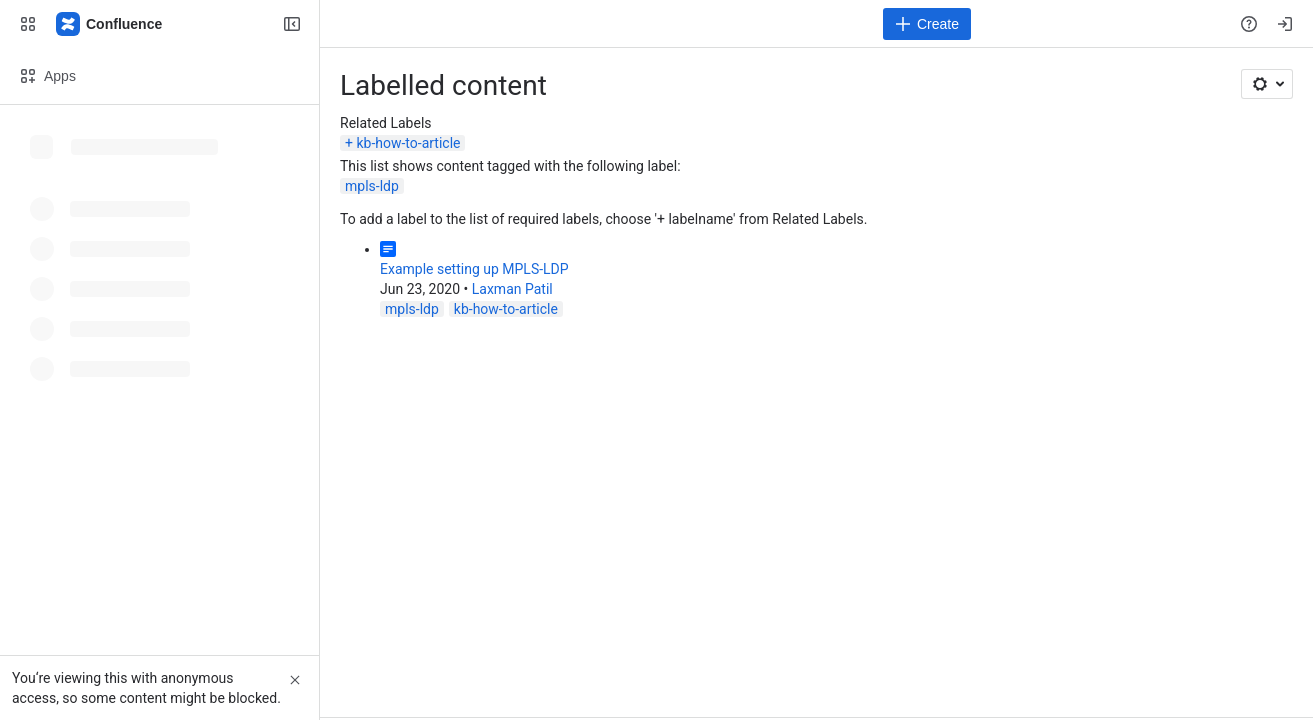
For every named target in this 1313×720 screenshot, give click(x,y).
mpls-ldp (372, 186)
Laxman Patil (512, 289)
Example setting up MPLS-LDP (474, 269)
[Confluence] (110, 24)
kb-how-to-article (408, 143)
